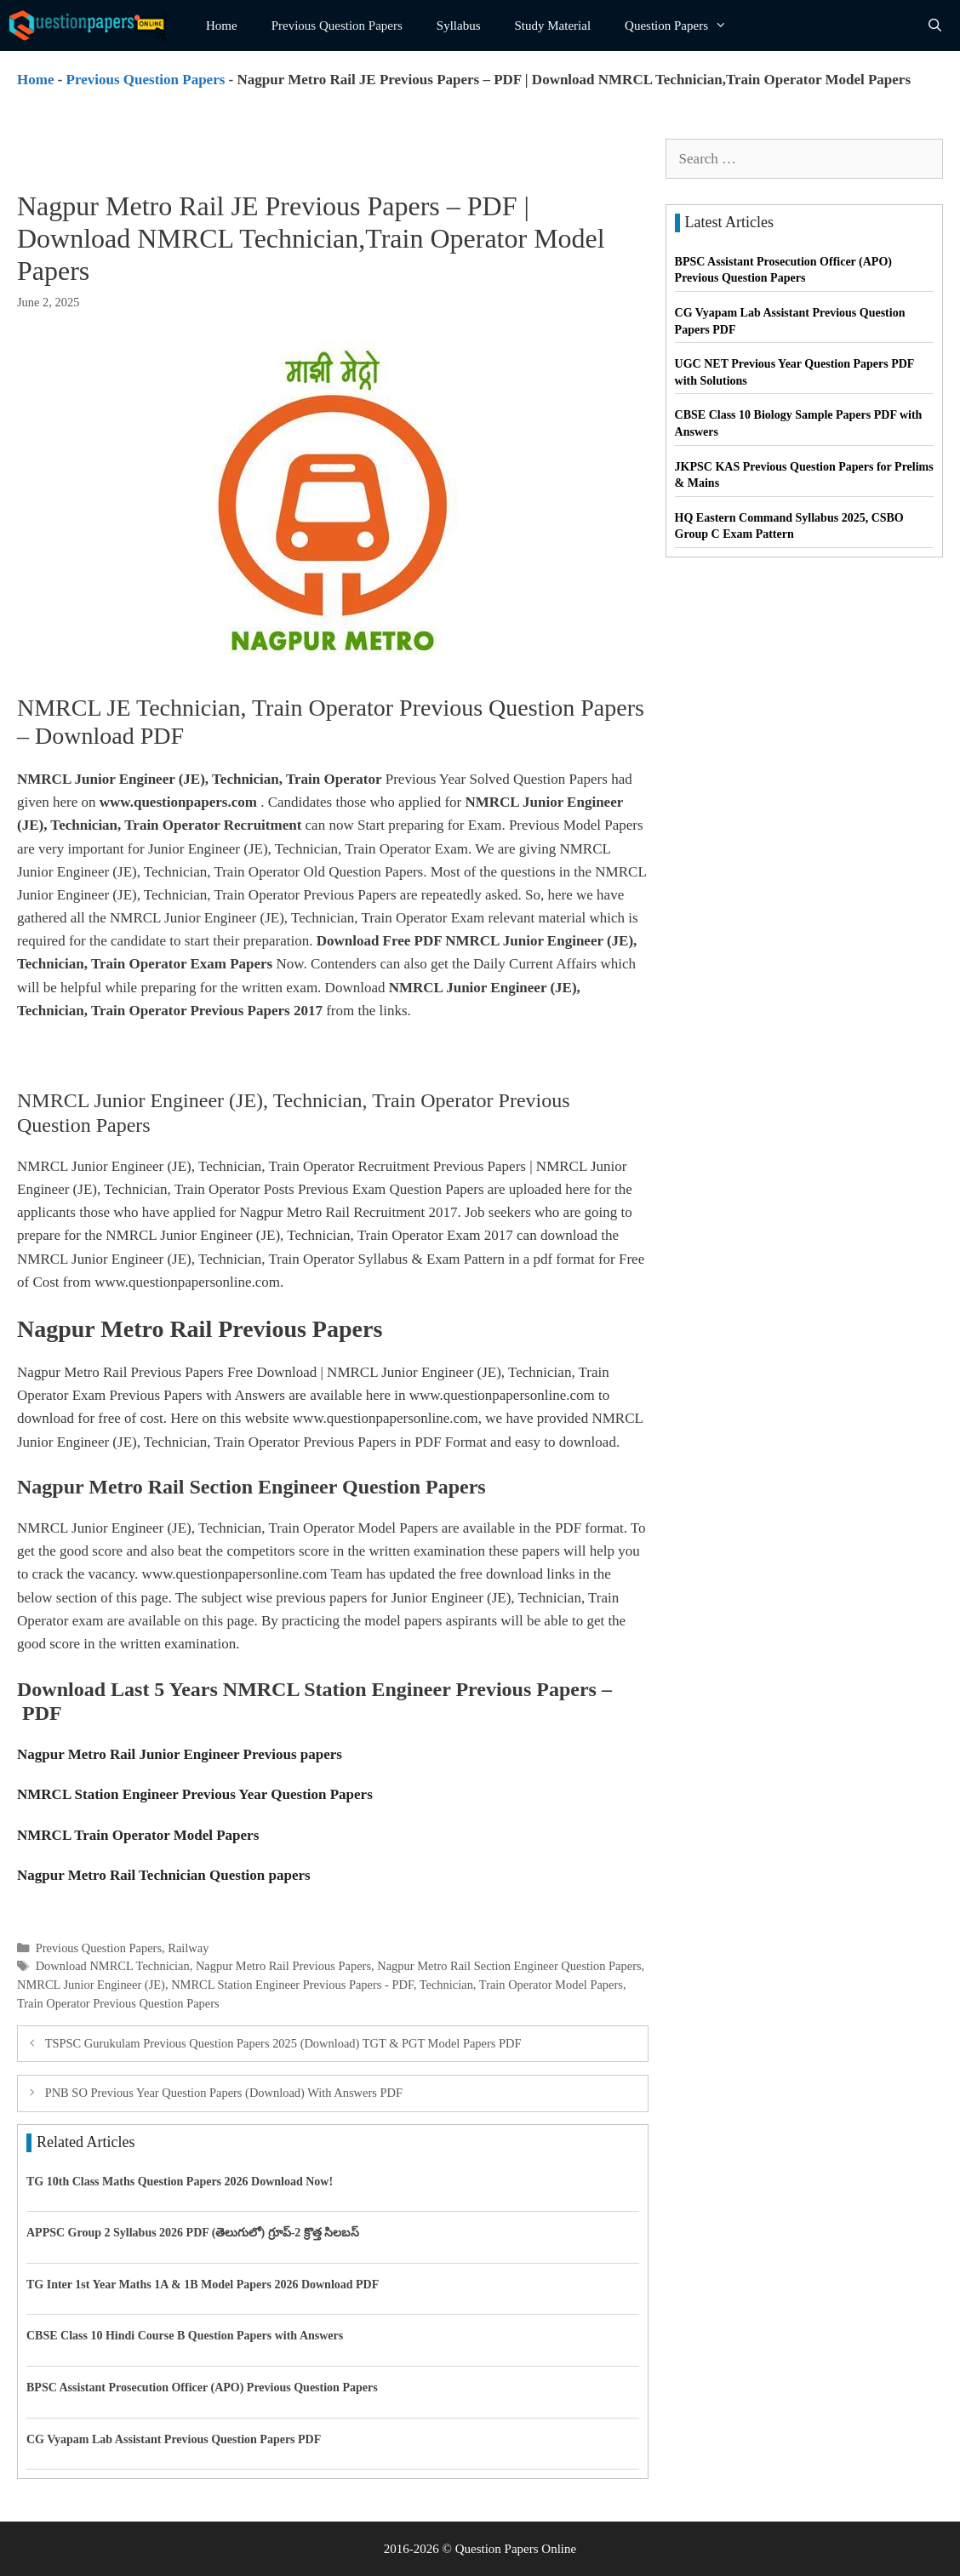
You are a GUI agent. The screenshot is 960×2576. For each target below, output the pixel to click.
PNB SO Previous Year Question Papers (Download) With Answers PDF (224, 2092)
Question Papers (684, 25)
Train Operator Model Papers (551, 1984)
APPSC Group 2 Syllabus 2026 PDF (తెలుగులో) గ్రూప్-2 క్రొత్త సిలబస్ (192, 2232)
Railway (188, 1948)
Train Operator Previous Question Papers (118, 2003)
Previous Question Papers (337, 25)
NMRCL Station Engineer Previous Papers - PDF (292, 1984)
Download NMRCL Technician (113, 1966)
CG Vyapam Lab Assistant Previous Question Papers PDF (173, 2439)
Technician (446, 1984)
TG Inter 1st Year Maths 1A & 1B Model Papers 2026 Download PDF (202, 2284)
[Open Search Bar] (935, 25)
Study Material (553, 25)
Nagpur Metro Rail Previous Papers (283, 1966)
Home (221, 25)
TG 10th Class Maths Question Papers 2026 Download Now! (179, 2181)
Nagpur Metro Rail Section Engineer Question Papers (509, 1966)
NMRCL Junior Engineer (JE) (91, 1984)
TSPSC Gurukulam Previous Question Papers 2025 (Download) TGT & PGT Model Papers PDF (283, 2043)
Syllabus (459, 25)
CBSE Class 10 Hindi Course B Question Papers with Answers (184, 2335)
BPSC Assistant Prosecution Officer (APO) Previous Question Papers (202, 2387)
